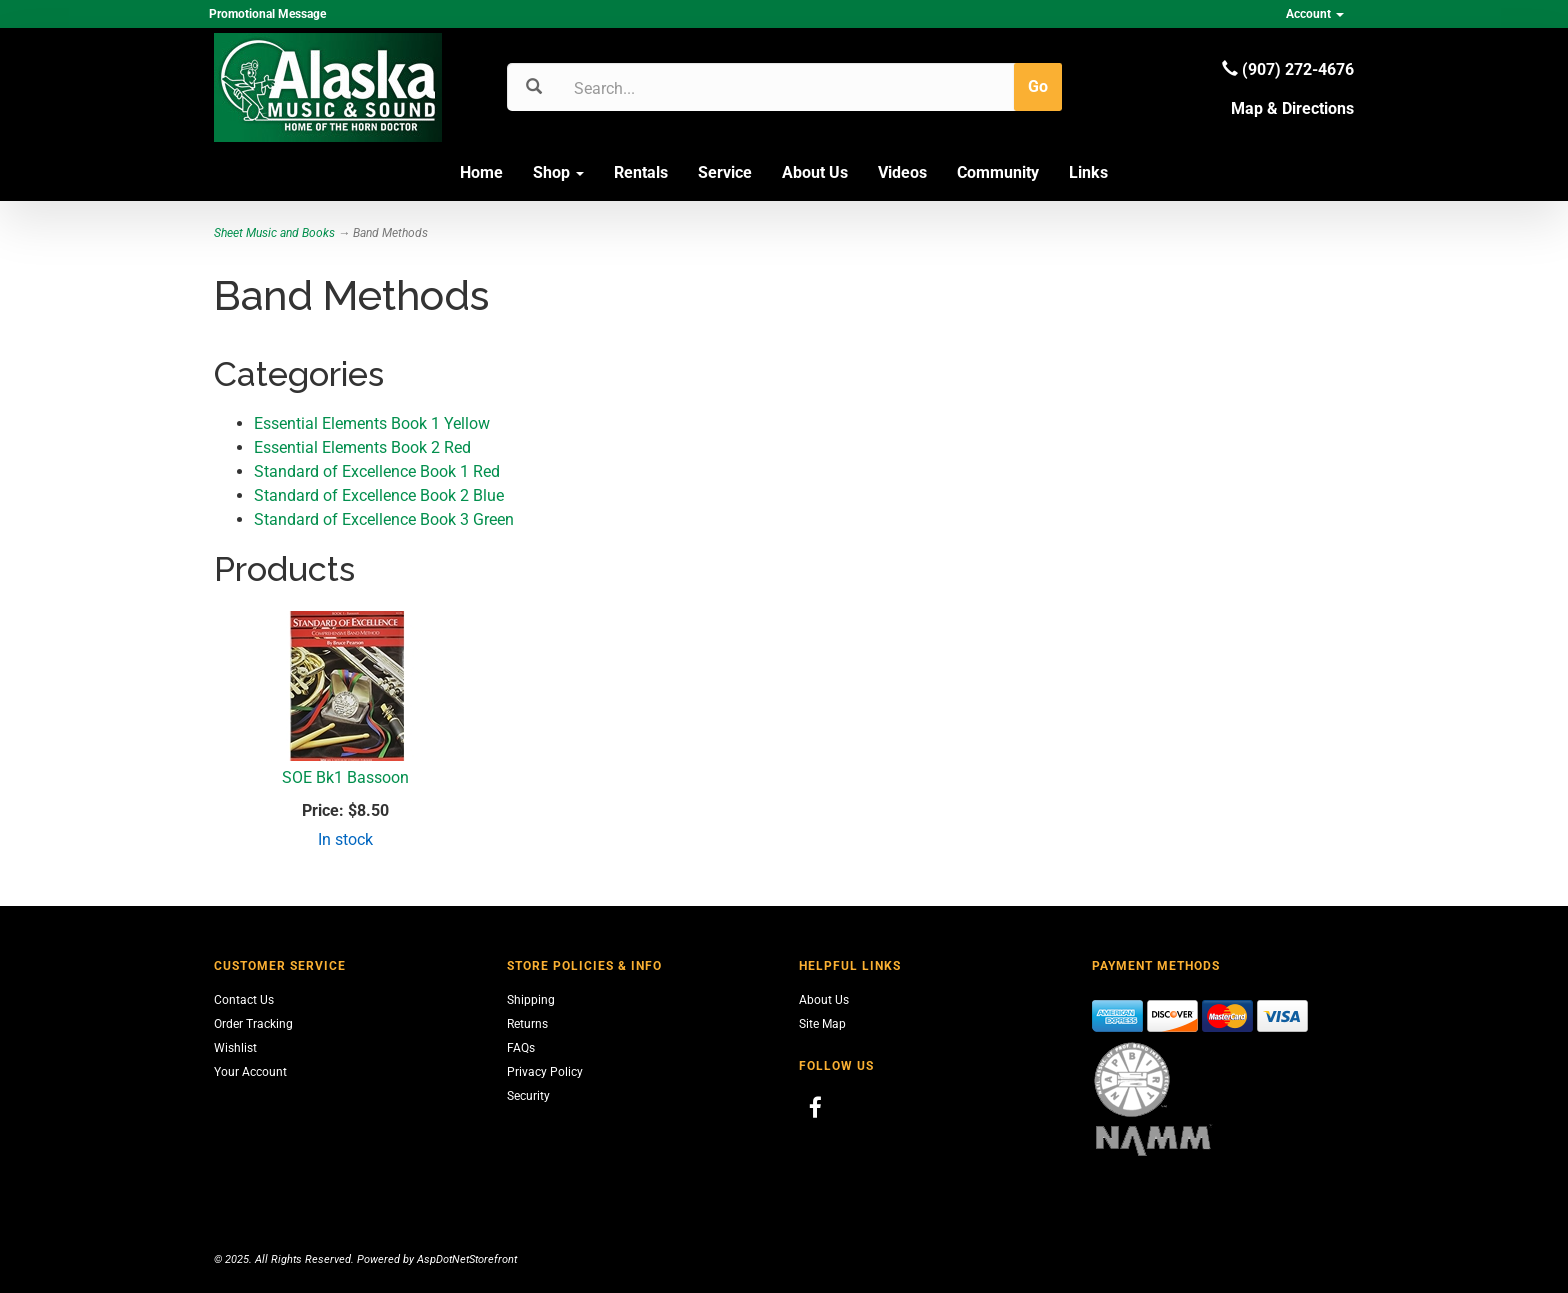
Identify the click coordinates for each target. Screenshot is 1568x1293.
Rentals (641, 172)
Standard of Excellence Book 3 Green (384, 519)
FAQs (521, 1048)
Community (998, 172)
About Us (815, 172)
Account (1315, 14)
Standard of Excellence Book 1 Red (377, 471)
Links (1088, 172)
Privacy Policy (545, 1072)
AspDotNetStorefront (467, 1259)
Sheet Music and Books (274, 233)
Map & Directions (1292, 108)
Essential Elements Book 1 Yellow (372, 423)
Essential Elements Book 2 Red (362, 447)
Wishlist (235, 1048)
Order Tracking (253, 1024)
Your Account (250, 1072)
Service (725, 172)
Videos (902, 172)
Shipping (531, 1000)
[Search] (669, 88)
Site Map (822, 1024)
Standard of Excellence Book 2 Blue (379, 495)
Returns (527, 1024)
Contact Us (244, 1000)
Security (528, 1096)
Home (481, 172)
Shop (558, 172)
